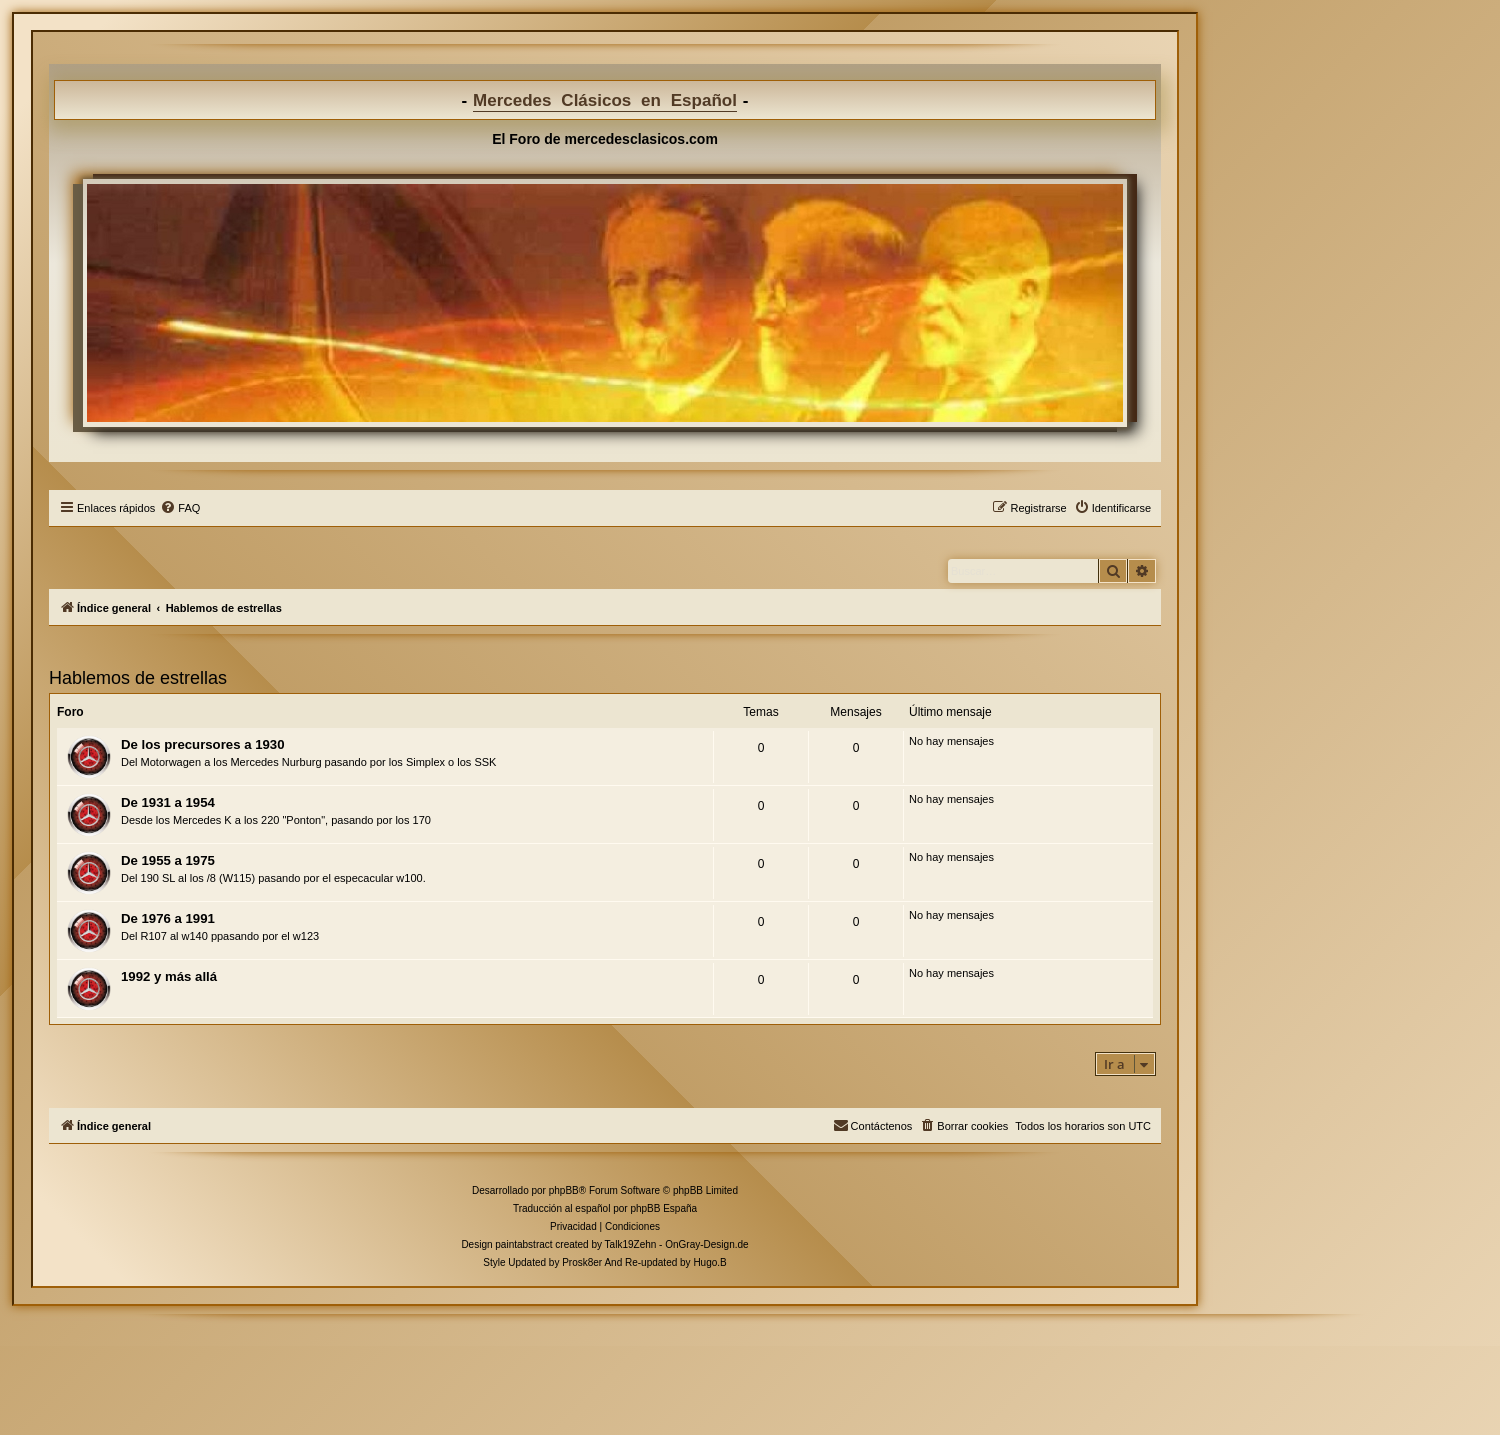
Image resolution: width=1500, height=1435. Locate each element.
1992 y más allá (169, 976)
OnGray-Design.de (706, 1244)
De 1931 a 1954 (168, 802)
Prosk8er (582, 1262)
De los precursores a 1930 (202, 744)
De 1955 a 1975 (168, 860)
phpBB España (663, 1208)
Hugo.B (709, 1262)
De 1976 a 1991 (168, 918)
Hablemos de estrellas (138, 678)
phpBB (564, 1190)
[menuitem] (180, 508)
